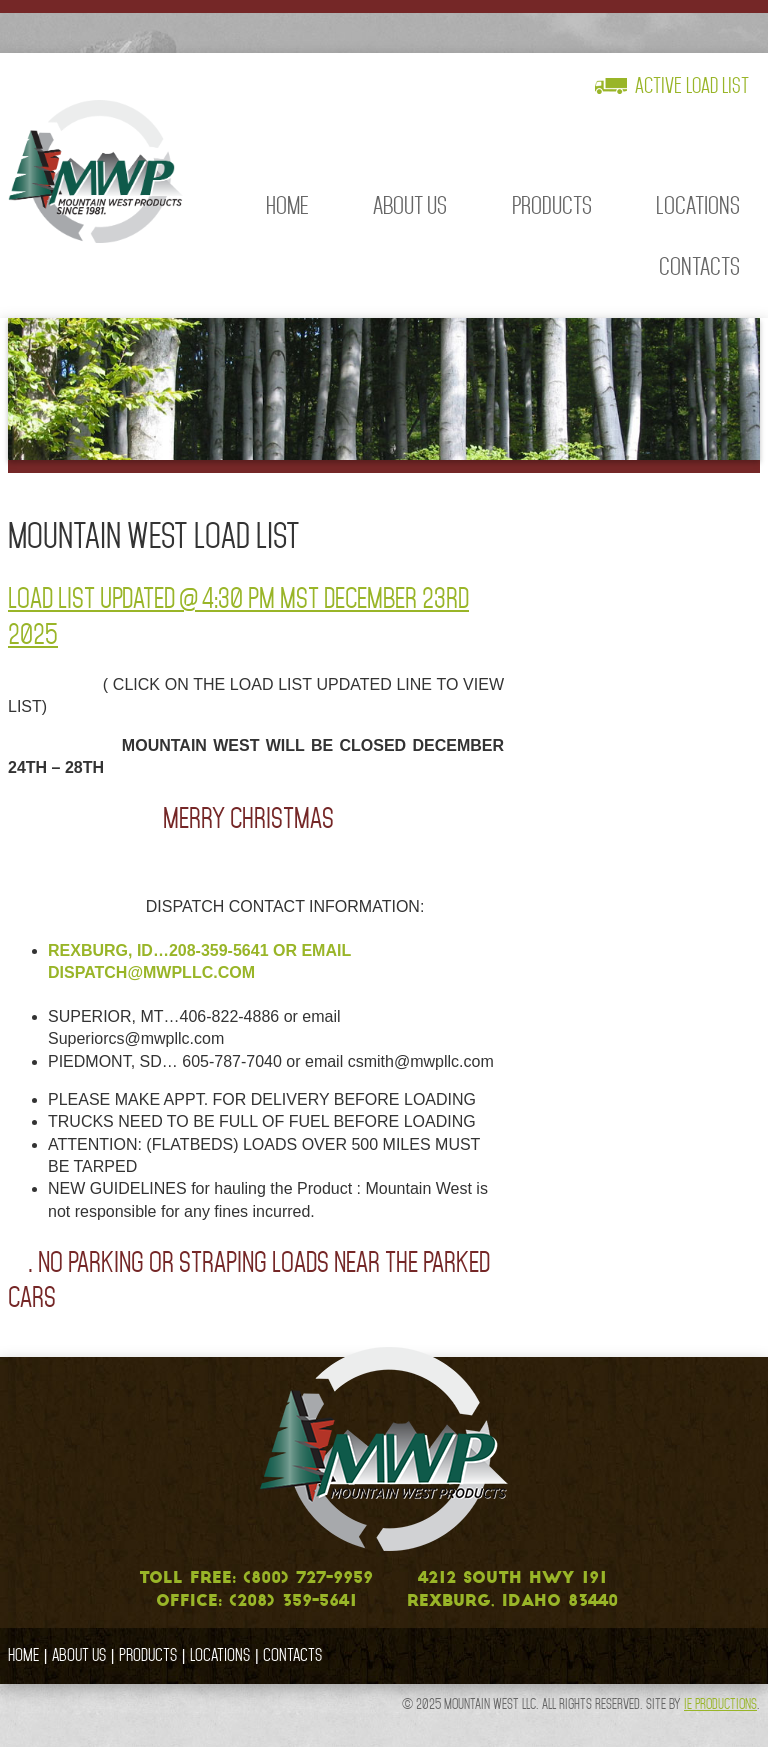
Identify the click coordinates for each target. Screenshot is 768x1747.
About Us (410, 205)
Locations (698, 205)
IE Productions (720, 1704)
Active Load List (692, 86)
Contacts (699, 266)
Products (552, 205)
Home (287, 205)
